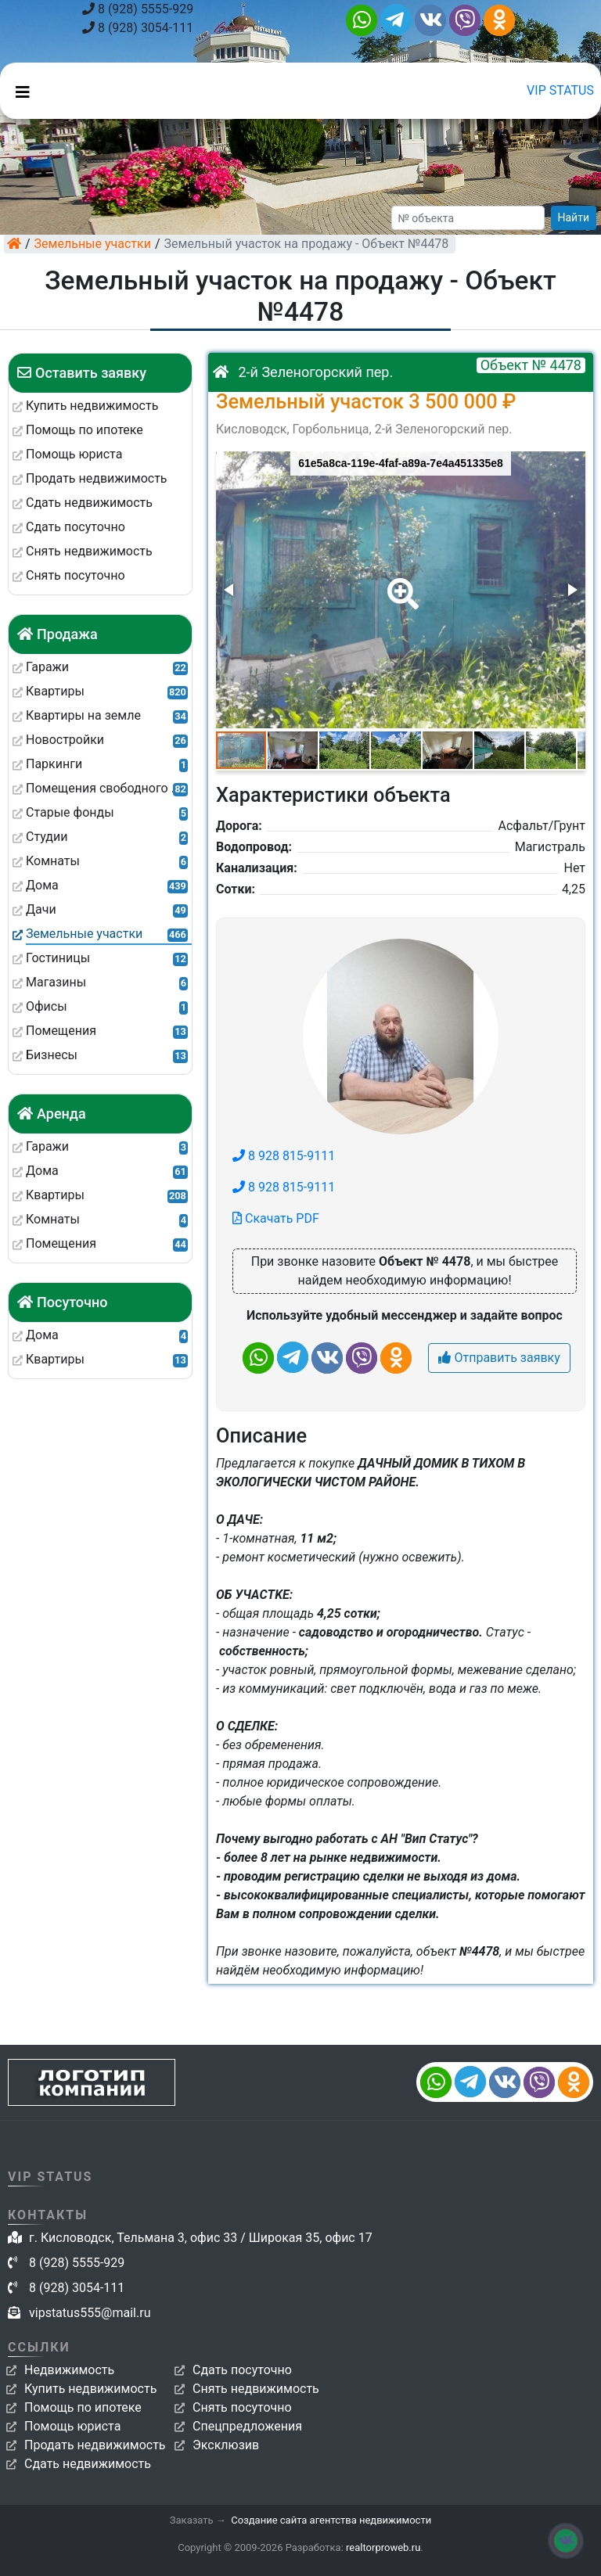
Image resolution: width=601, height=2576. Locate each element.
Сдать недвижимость (87, 2463)
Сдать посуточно (242, 2369)
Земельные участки (92, 243)
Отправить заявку (499, 1357)
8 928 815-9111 (283, 1155)
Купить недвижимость (90, 2388)
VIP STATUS (560, 90)
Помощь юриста (72, 2426)
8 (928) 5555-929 (137, 9)
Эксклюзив (226, 2445)
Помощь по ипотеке (83, 2407)
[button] (399, 582)
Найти (574, 217)
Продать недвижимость (95, 2445)
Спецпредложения (247, 2426)
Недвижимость (69, 2369)
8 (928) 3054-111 (137, 27)
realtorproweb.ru (383, 2547)
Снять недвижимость (256, 2388)
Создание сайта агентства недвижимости (331, 2520)
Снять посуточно (242, 2407)
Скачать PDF (275, 1218)
